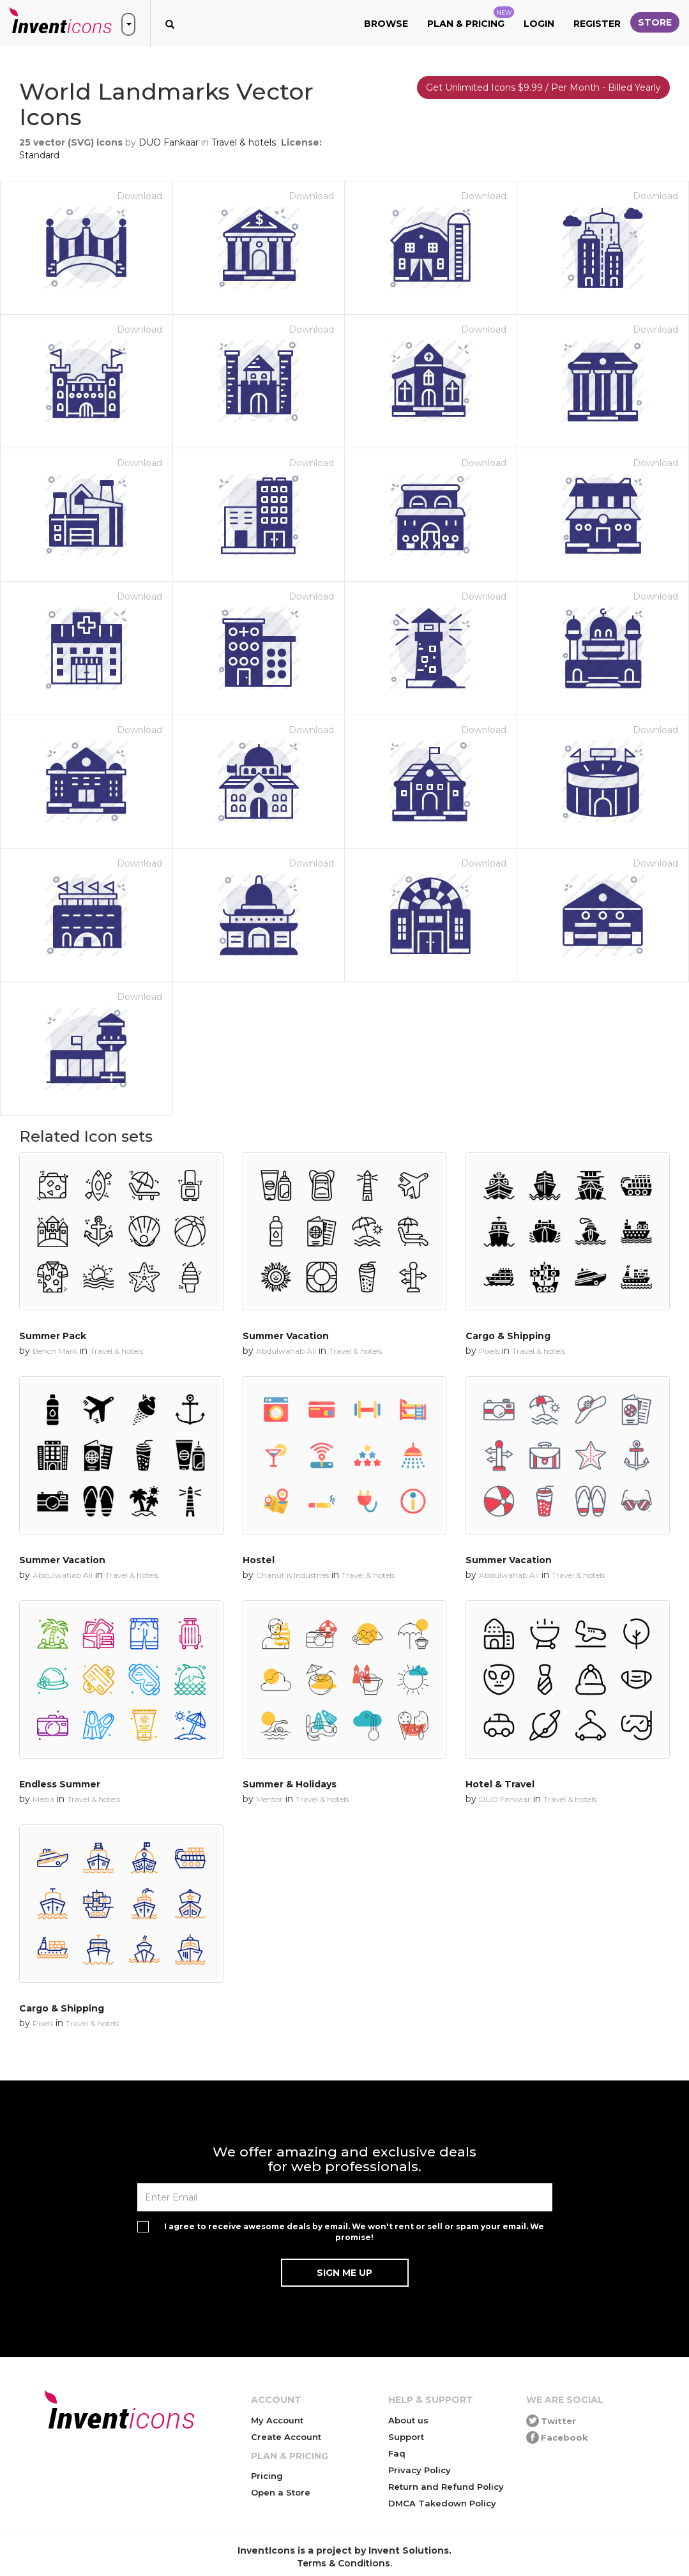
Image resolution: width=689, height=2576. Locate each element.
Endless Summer (59, 1784)
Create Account (286, 2437)
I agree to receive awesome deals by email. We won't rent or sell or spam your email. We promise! (354, 2232)
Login (539, 23)
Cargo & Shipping (508, 1336)
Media (43, 1799)
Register (597, 23)
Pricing (267, 2476)
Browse (386, 23)
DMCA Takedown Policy (442, 2503)
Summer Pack (52, 1336)
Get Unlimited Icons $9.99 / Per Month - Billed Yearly (543, 87)
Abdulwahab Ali (286, 1351)
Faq (396, 2453)
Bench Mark (55, 1351)
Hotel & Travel (500, 1784)
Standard (39, 155)
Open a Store (280, 2492)
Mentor (269, 1799)
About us (408, 2420)
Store (655, 22)
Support (406, 2437)
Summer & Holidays (290, 1784)
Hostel (259, 1560)
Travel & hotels (243, 142)
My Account (277, 2420)
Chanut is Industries (292, 1575)
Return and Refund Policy (446, 2486)
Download (139, 196)
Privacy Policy (419, 2470)
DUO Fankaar (169, 142)
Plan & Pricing (470, 17)
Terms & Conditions (343, 2563)
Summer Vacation (286, 1336)
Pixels (489, 1351)
